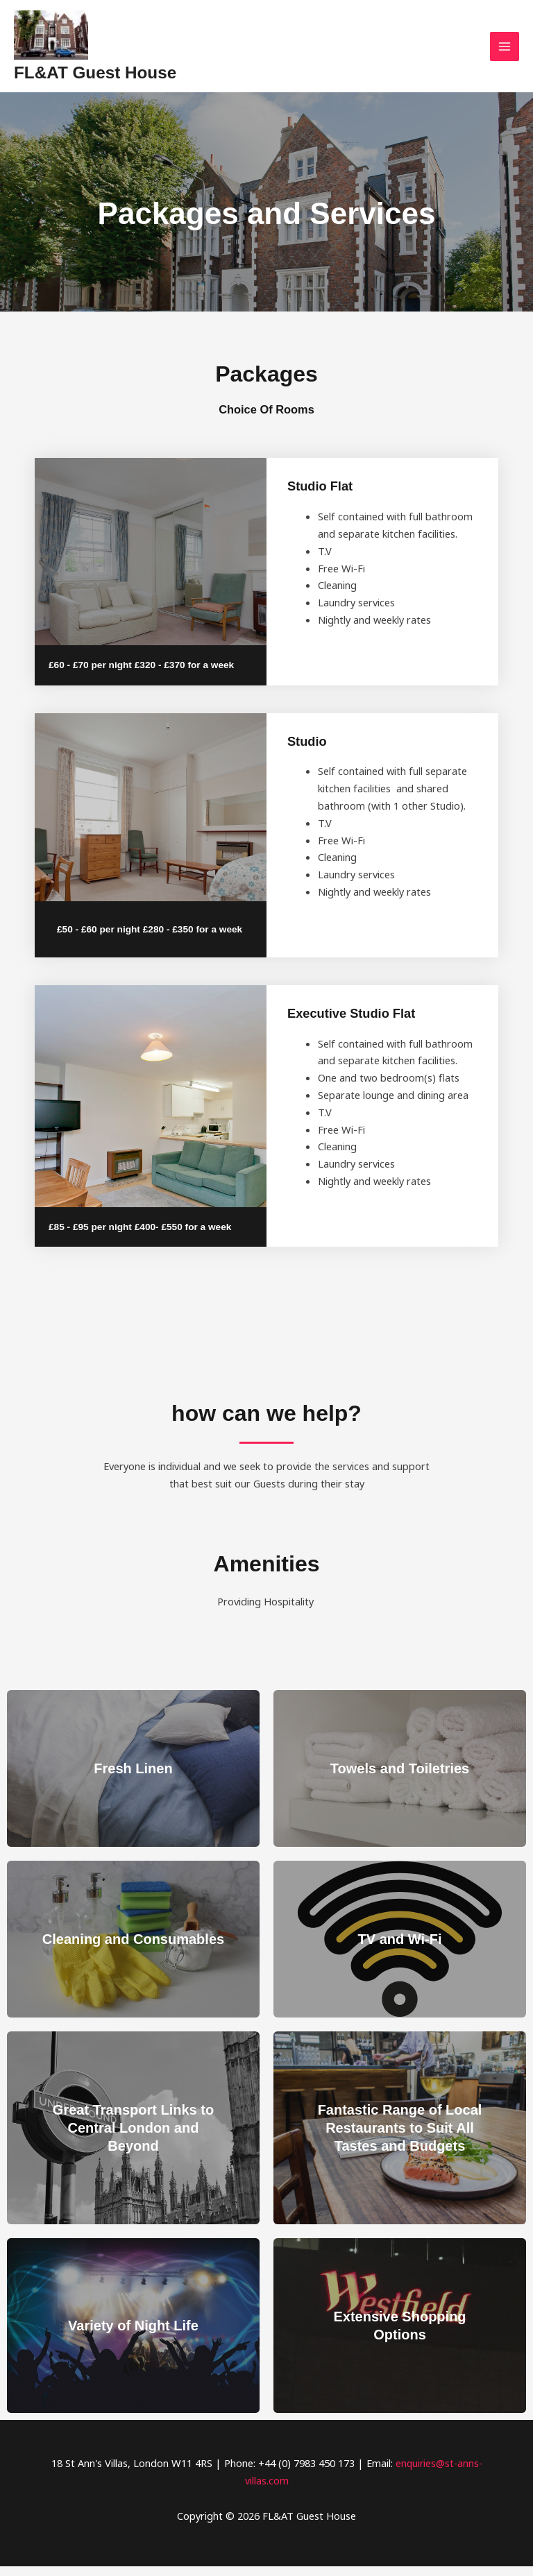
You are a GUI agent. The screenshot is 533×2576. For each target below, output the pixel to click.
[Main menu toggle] (504, 51)
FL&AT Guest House (124, 79)
